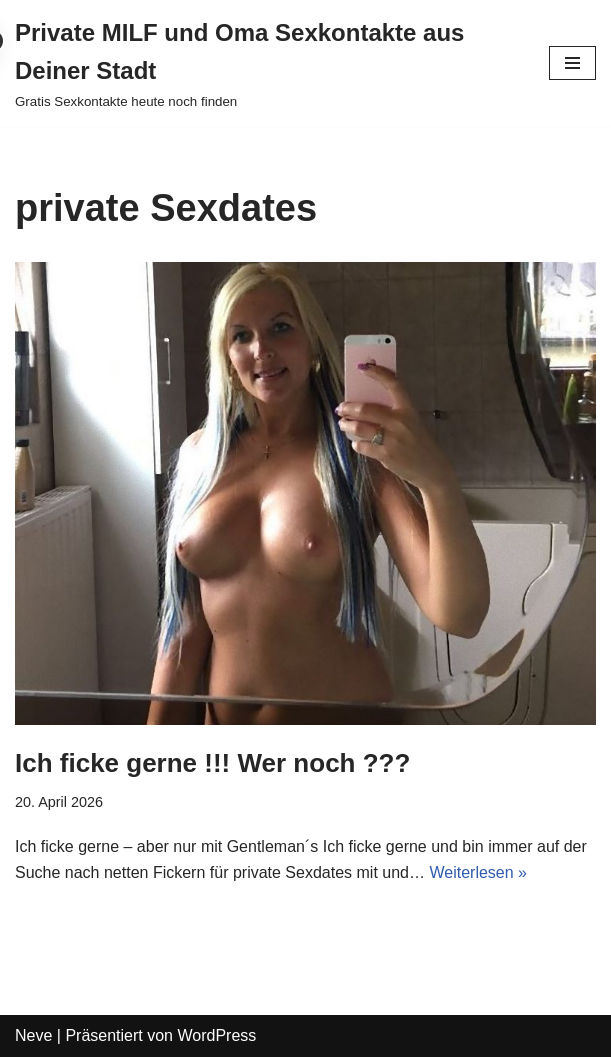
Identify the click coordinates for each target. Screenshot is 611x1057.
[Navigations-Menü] (572, 63)
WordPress (216, 1035)
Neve (33, 1035)
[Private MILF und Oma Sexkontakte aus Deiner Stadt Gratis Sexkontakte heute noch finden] (267, 63)
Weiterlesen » (478, 872)
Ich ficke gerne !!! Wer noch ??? (212, 763)
